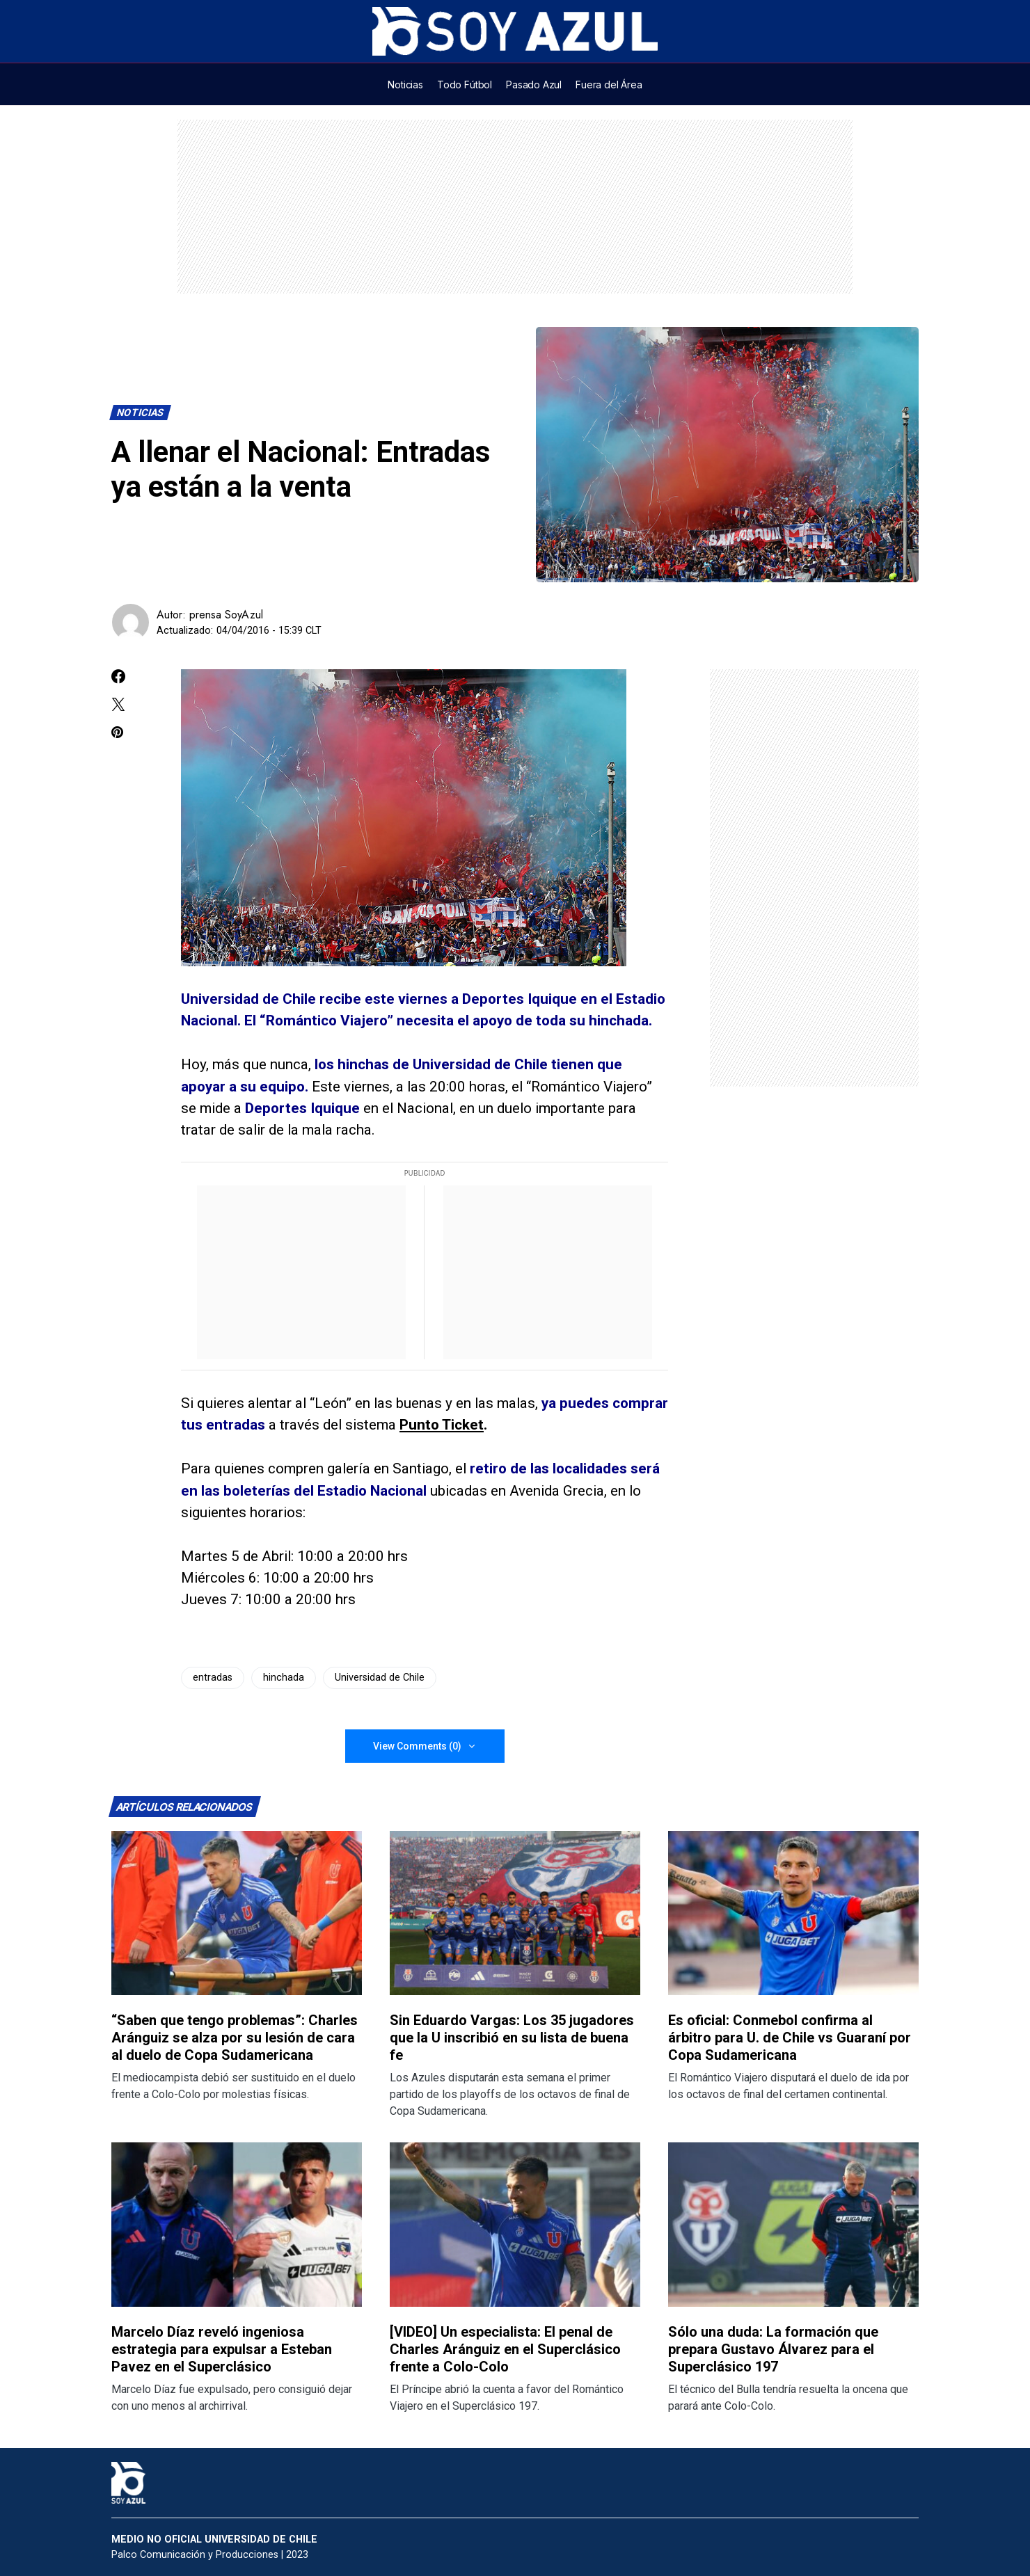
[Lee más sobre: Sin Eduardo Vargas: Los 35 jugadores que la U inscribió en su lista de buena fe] (515, 1913)
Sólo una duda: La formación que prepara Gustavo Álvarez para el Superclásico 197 (773, 2349)
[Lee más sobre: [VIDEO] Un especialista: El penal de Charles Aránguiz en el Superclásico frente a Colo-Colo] (515, 2224)
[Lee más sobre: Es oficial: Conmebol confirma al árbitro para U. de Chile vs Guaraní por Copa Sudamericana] (793, 1913)
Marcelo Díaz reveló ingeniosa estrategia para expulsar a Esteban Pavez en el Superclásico (221, 2349)
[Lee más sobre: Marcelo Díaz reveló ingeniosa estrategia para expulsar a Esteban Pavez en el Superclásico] (236, 2224)
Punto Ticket (441, 1424)
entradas (212, 1677)
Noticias (141, 413)
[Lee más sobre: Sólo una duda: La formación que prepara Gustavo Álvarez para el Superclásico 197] (793, 2224)
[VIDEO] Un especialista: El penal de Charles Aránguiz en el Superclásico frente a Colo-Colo (505, 2349)
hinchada (283, 1677)
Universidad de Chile (380, 1677)
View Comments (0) (417, 1746)
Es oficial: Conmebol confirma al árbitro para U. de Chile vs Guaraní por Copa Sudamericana (789, 2037)
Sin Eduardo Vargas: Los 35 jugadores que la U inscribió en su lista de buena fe (512, 2037)
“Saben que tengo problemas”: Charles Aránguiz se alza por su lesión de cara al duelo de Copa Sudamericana (234, 2037)
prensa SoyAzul (226, 615)
